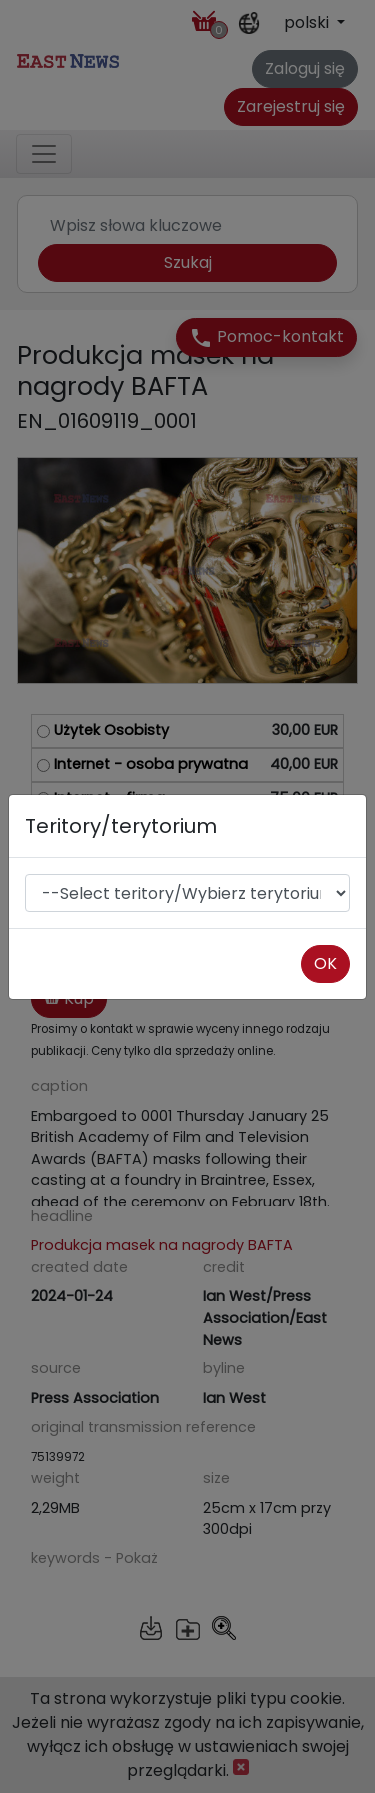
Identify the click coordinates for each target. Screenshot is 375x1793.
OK (325, 963)
